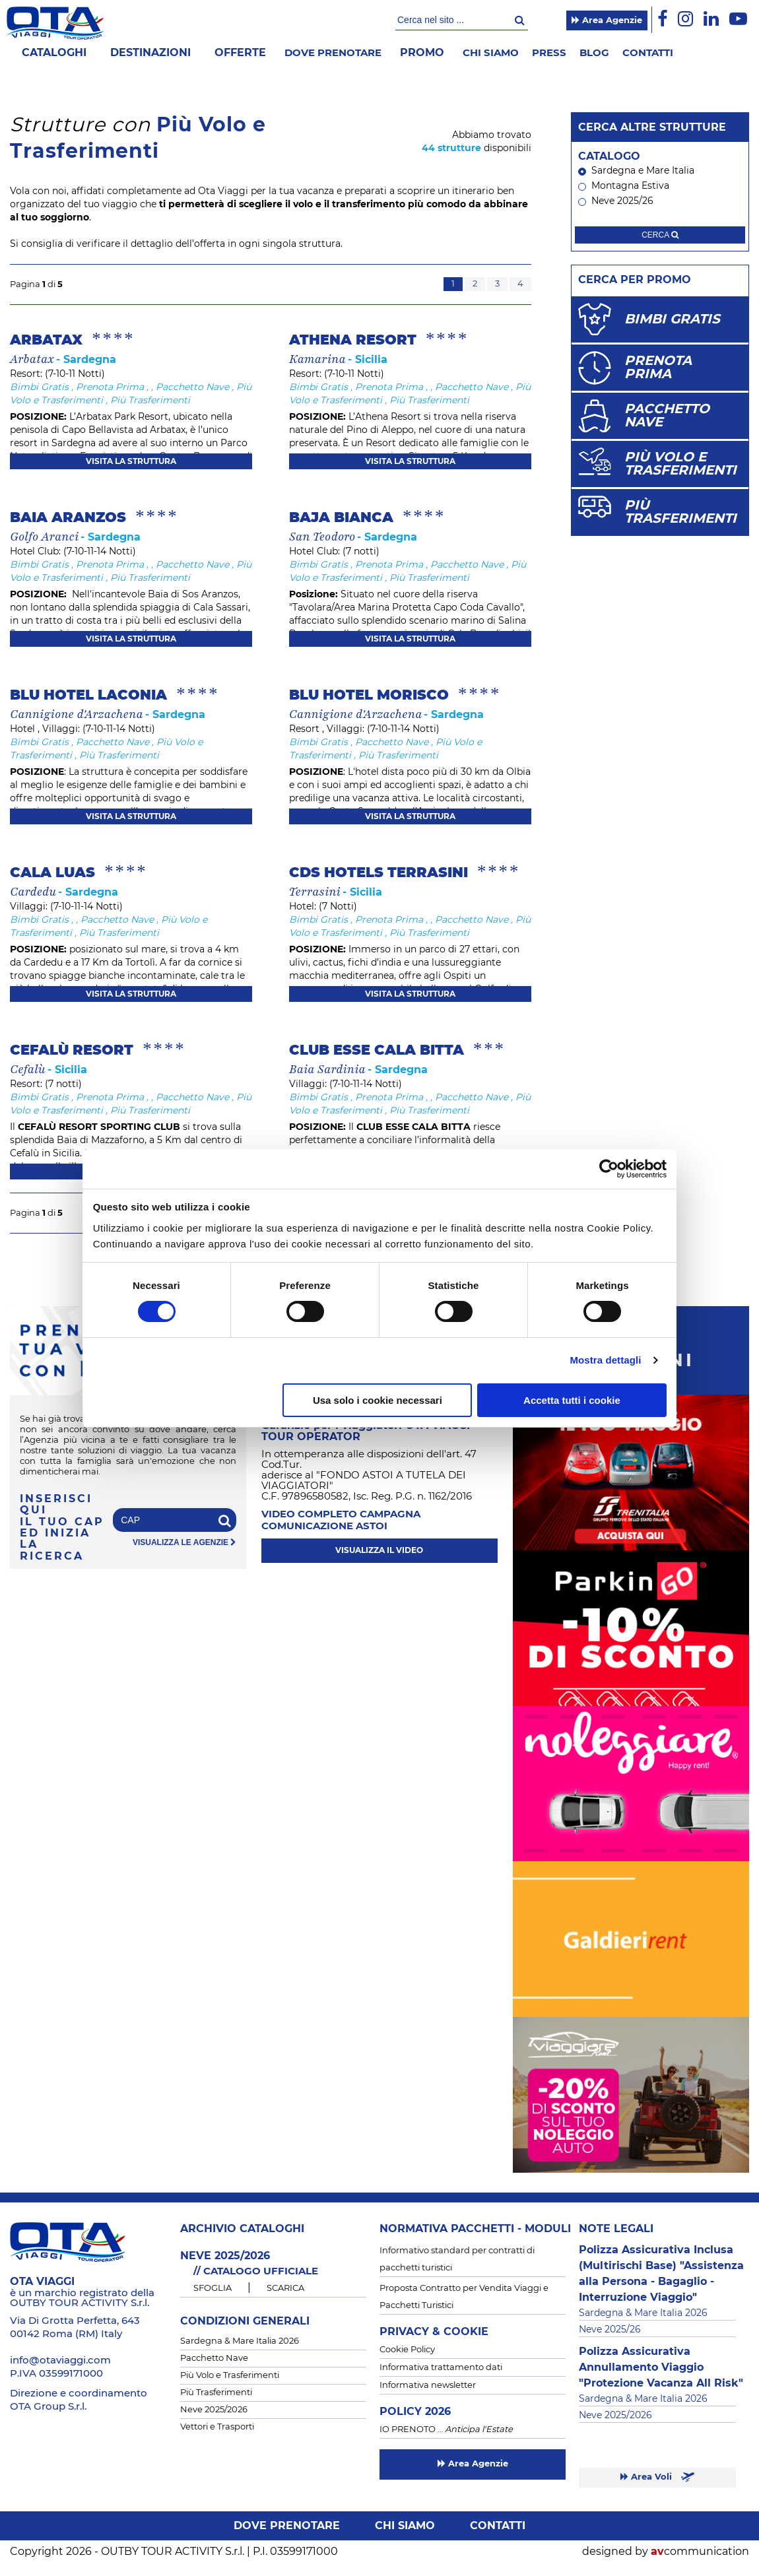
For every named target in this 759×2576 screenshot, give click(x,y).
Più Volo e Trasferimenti (229, 2375)
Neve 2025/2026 (214, 2410)
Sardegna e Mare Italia (636, 171)
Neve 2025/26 (615, 201)
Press (549, 53)
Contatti (647, 53)
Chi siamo (491, 53)
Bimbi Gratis (39, 387)
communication (700, 2551)
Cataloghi (54, 53)
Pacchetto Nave (192, 387)
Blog (594, 53)
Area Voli (657, 2477)
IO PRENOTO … (446, 2430)
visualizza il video (379, 1550)
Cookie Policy (407, 2350)
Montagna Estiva (623, 186)
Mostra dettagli (605, 1360)
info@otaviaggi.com (60, 2360)
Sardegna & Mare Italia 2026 (239, 2341)
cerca (660, 235)
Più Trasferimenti (150, 400)
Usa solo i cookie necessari (377, 1400)
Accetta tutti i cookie (571, 1400)
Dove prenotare (332, 53)
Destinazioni (150, 53)
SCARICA (285, 2288)
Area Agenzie (607, 20)
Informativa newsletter (428, 2385)
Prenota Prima (110, 387)
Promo (422, 53)
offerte (240, 53)
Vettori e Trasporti (217, 2427)
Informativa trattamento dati (441, 2367)
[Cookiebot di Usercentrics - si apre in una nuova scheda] (609, 1169)
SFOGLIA (212, 2288)
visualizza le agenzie (184, 1542)
